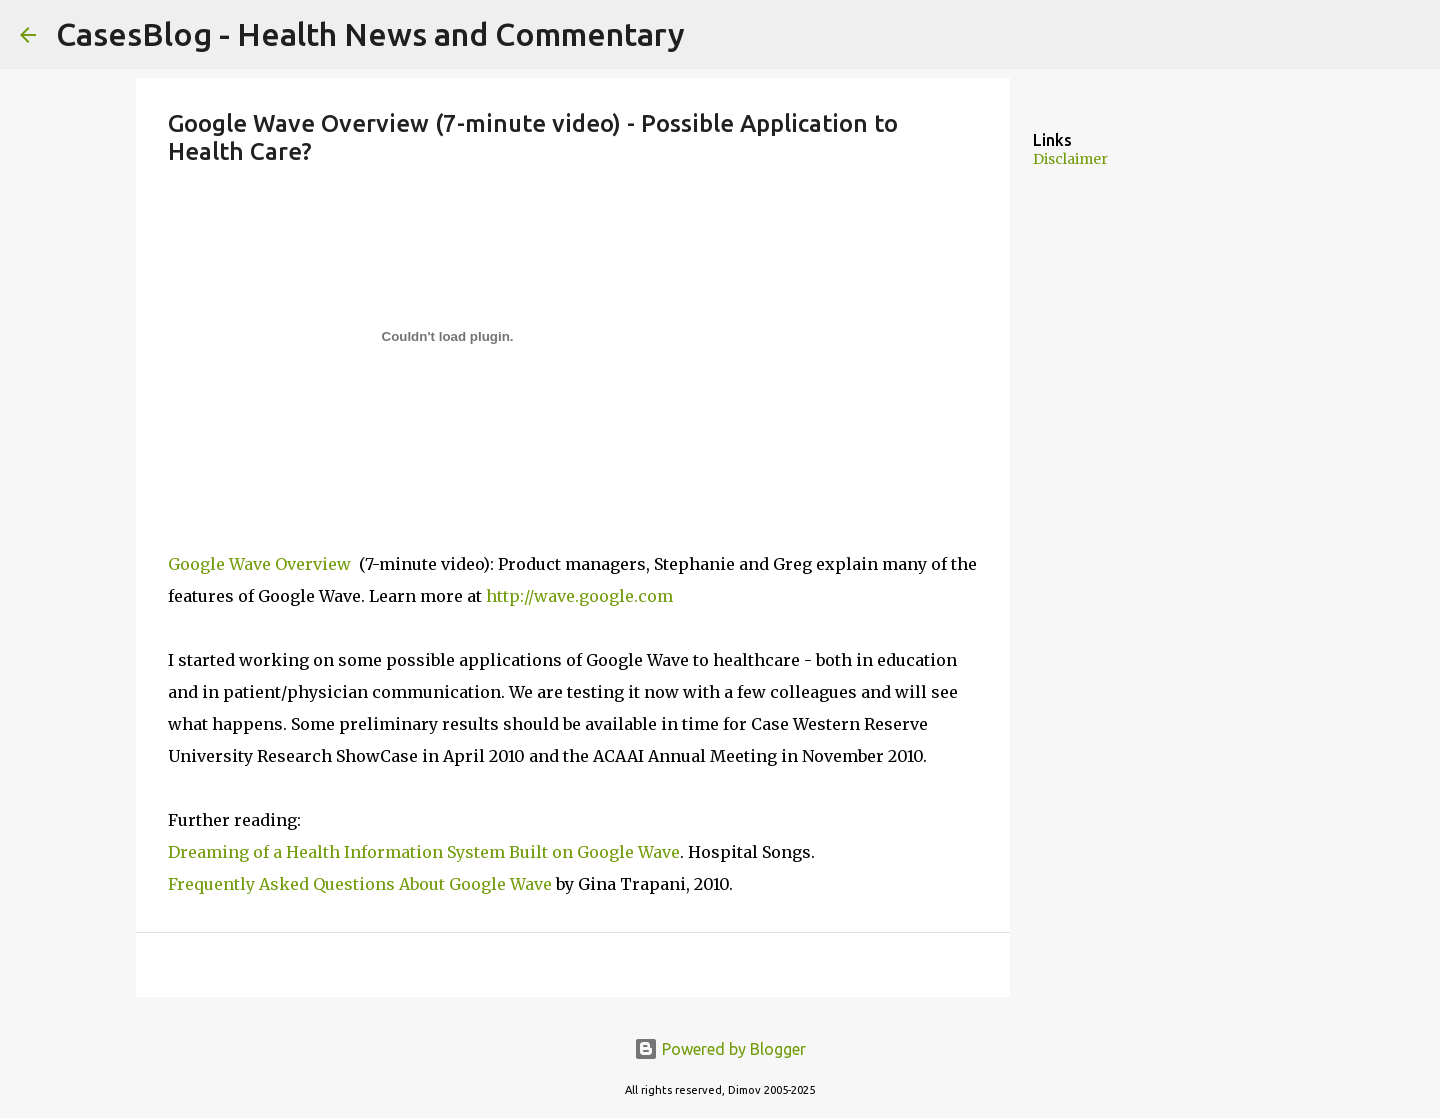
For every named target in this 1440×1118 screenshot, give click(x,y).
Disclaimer (1070, 159)
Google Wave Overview (261, 564)
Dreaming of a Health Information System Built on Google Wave (424, 852)
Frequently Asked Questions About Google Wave (360, 884)
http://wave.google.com (579, 596)
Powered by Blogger (720, 1049)
